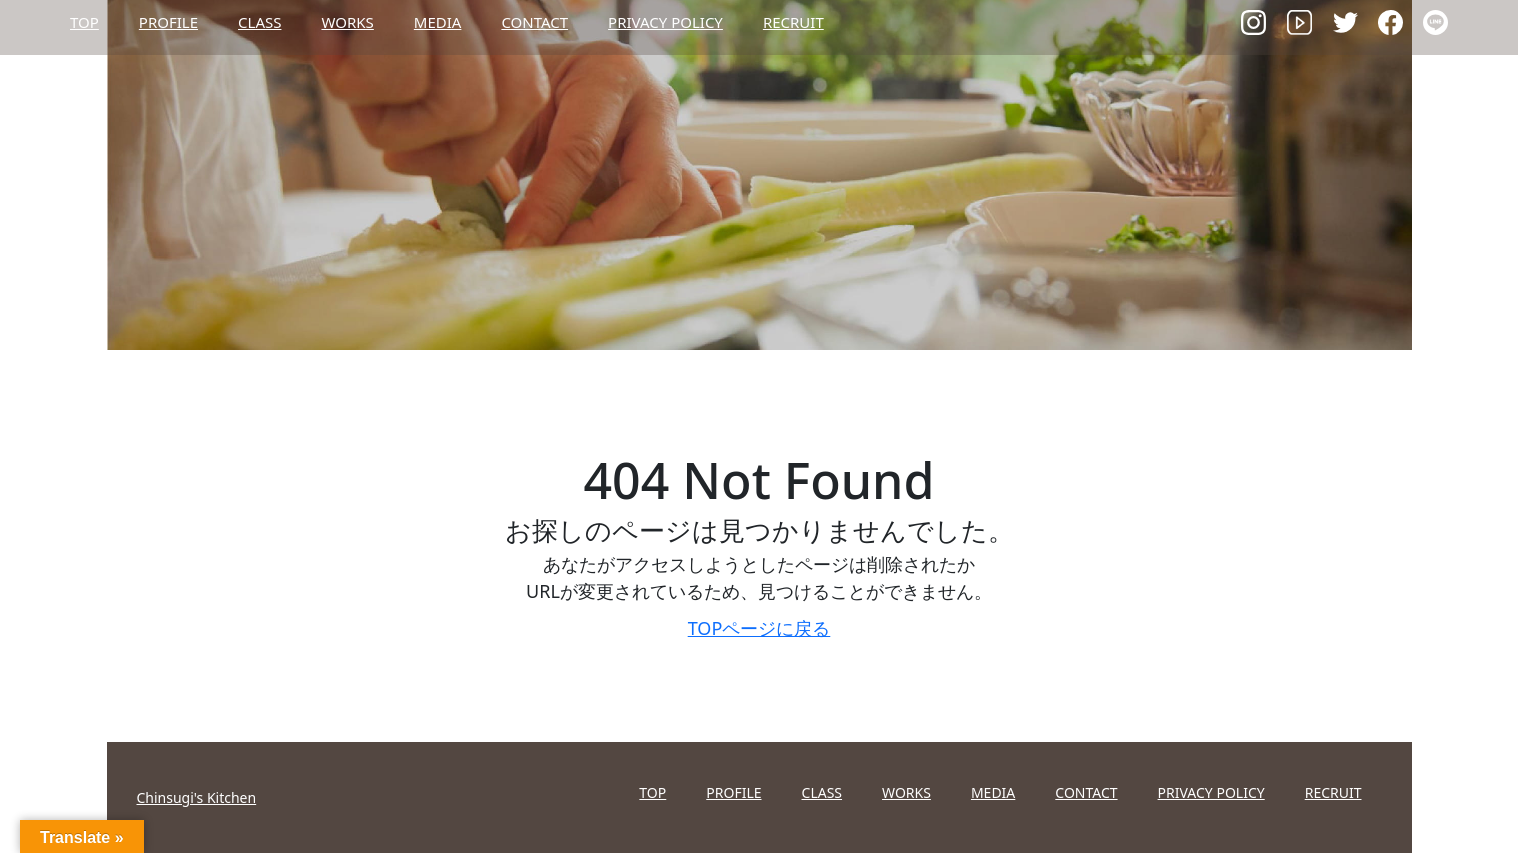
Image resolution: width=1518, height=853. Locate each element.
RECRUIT (793, 22)
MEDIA (438, 22)
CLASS (259, 22)
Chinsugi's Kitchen (197, 797)
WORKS (347, 22)
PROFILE (168, 22)
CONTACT (534, 22)
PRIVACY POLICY (665, 22)
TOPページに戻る (759, 628)
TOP (84, 22)
